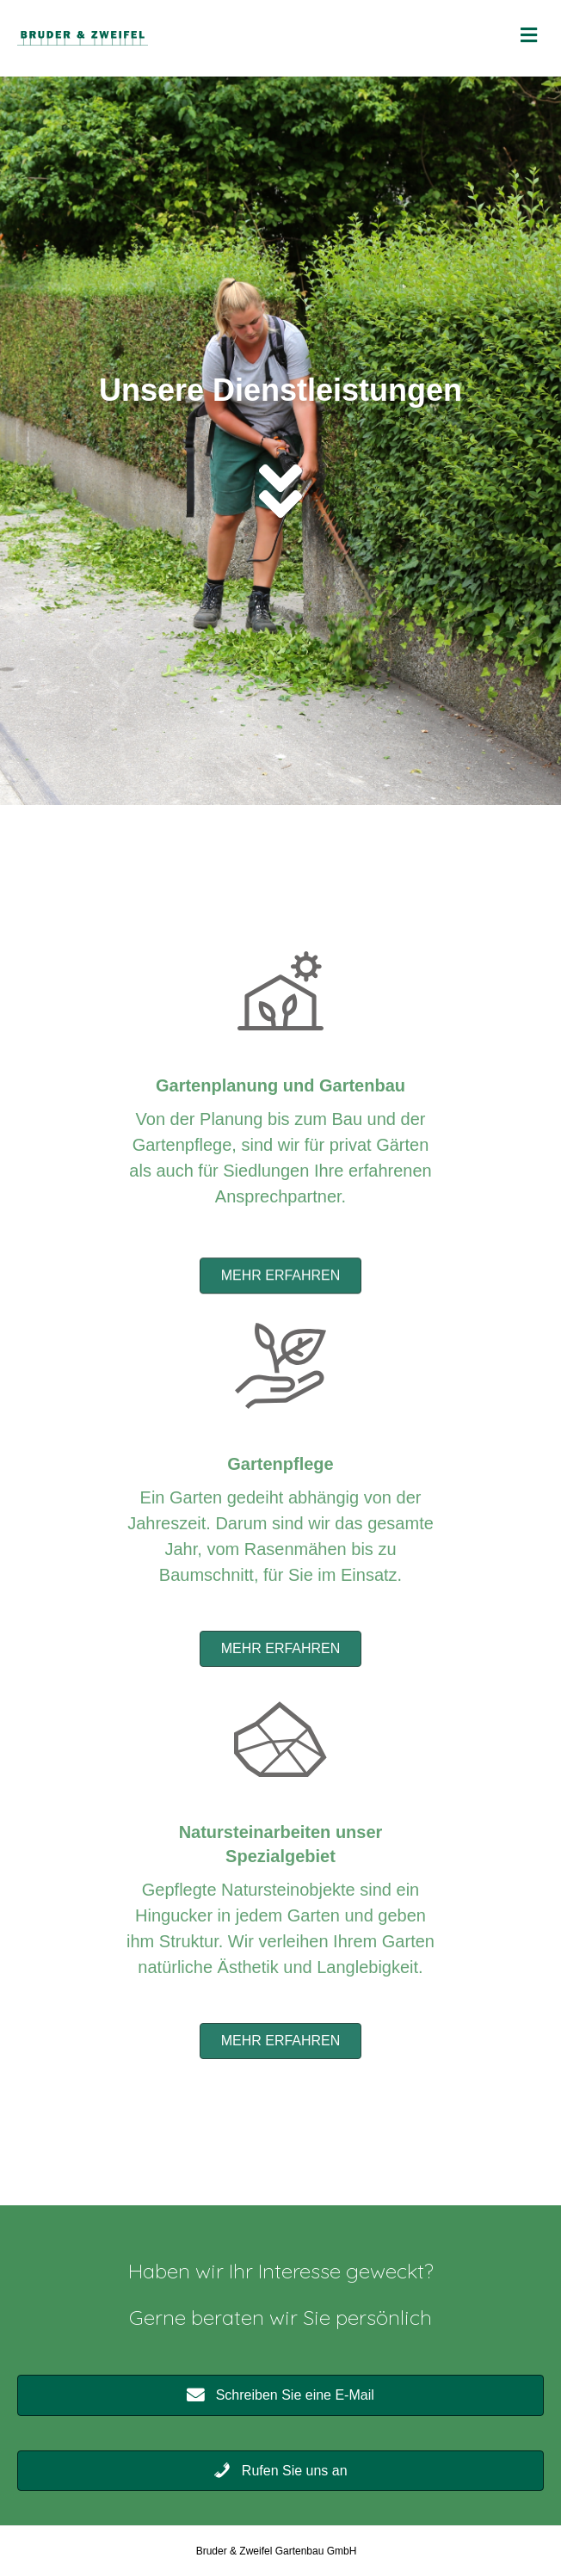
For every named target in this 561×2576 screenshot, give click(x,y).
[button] (281, 1296)
